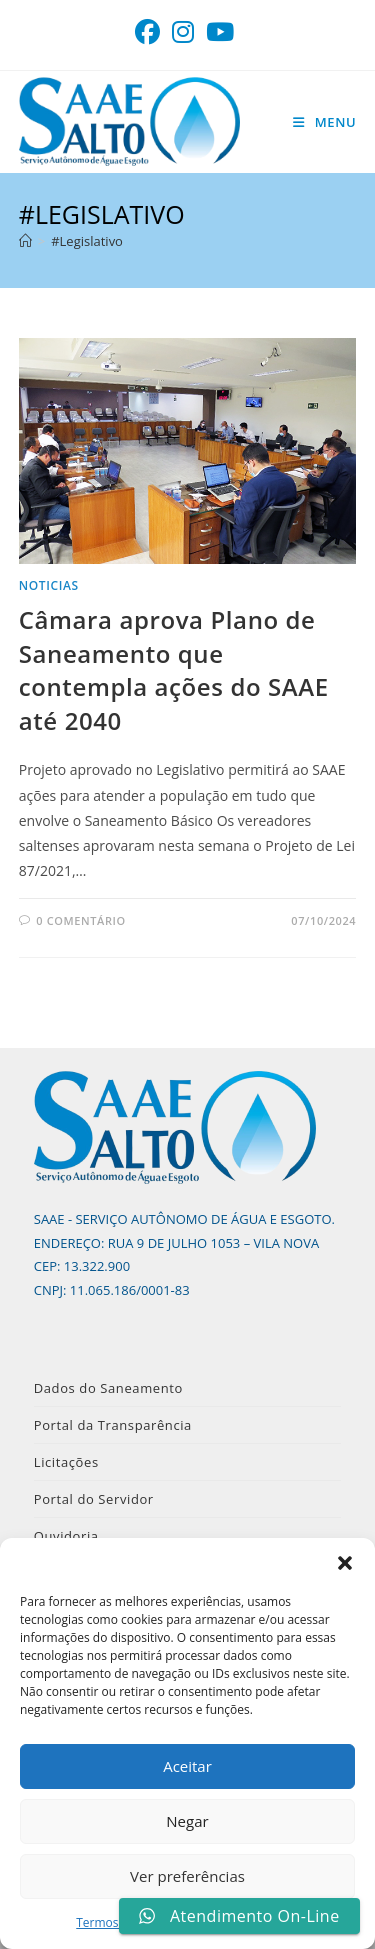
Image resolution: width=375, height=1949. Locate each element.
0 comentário (80, 920)
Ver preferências (187, 1876)
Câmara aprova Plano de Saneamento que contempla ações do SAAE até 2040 (174, 670)
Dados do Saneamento (108, 1388)
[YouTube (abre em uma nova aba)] (220, 32)
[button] (345, 1563)
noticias (49, 585)
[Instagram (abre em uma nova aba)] (183, 32)
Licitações (66, 1462)
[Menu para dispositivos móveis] (324, 122)
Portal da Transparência (113, 1425)
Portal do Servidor (94, 1499)
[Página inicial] (25, 241)
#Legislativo (87, 241)
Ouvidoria (66, 1536)
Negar (187, 1821)
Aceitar (187, 1766)
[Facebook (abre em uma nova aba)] (150, 32)
